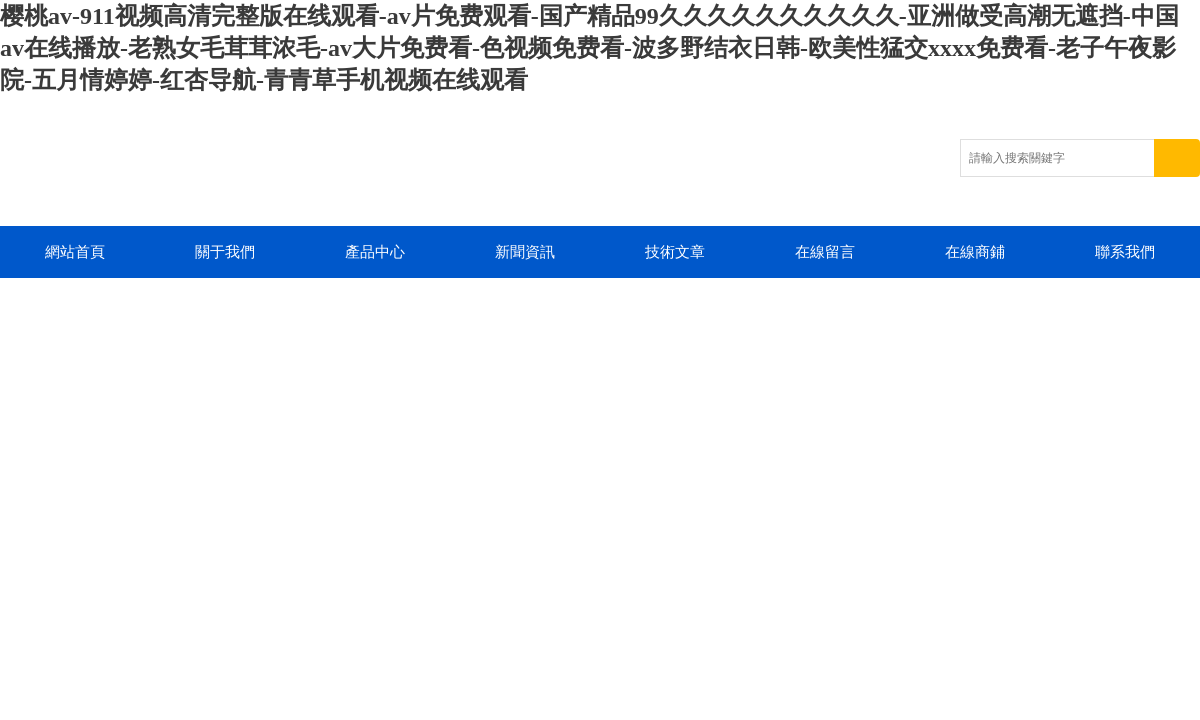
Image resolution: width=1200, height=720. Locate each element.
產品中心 (375, 252)
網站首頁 (75, 252)
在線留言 (825, 252)
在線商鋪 (975, 252)
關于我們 (225, 252)
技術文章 (675, 252)
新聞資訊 (525, 252)
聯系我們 (1125, 252)
